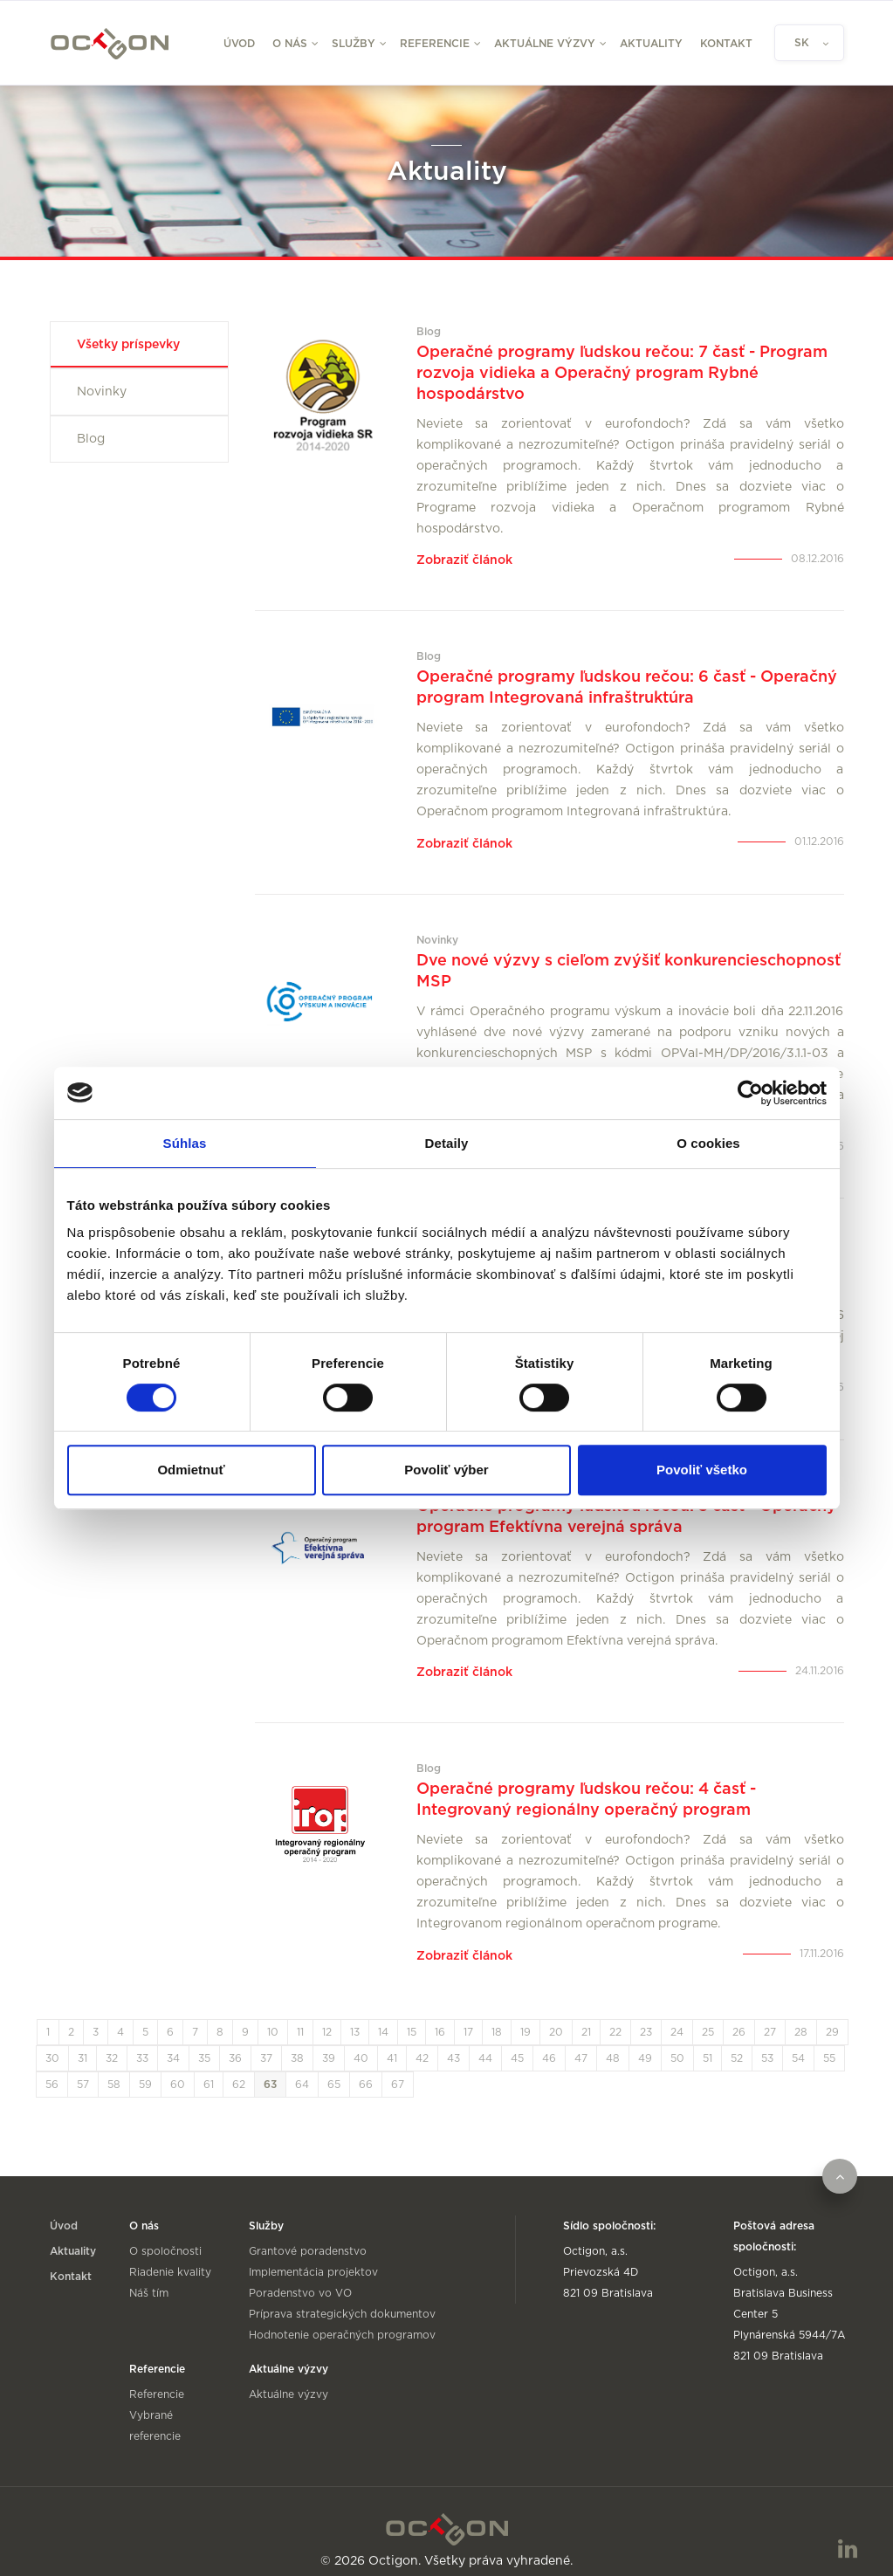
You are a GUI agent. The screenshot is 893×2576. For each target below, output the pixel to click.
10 (272, 2019)
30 (52, 2045)
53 (767, 2045)
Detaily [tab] (447, 1143)
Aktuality (651, 43)
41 (392, 2045)
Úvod (239, 43)
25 (708, 2019)
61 (208, 2071)
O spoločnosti (165, 2238)
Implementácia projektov (313, 2259)
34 (173, 2045)
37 (266, 2045)
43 (453, 2045)
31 (82, 2045)
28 (800, 2019)
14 (383, 2019)
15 (411, 2019)
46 (549, 2045)
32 (112, 2045)
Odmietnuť (190, 1469)
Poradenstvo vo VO (300, 2280)
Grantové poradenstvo (308, 2238)
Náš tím (148, 2280)
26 (738, 2019)
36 (235, 2045)
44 (485, 2045)
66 (366, 2071)
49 (645, 2045)
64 (302, 2071)
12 (327, 2019)
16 (440, 2019)
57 (83, 2071)
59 (145, 2071)
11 (300, 2019)
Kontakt (726, 43)
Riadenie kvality (170, 2259)
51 (707, 2045)
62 (238, 2071)
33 (142, 2045)
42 (422, 2045)
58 (113, 2071)
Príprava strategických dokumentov (342, 2301)
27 (770, 2019)
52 (737, 2045)
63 (270, 2071)
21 (586, 2019)
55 (829, 2045)
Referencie (156, 2381)
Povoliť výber (446, 1469)
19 (525, 2019)
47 (580, 2045)
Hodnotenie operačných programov (342, 2322)
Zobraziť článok (464, 559)
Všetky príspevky (128, 345)
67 (397, 2071)
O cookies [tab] (708, 1143)
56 (51, 2071)
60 (177, 2071)
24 (676, 2019)
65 (333, 2071)
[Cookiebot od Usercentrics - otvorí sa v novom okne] (750, 1093)
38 (297, 2045)
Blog (91, 439)
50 (677, 2045)
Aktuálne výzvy (288, 2381)
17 (468, 2019)
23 (646, 2019)
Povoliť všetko (701, 1469)
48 (613, 2045)
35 (204, 2045)
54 (798, 2045)
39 (328, 2045)
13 (355, 2019)
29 (832, 2019)
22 (615, 2019)
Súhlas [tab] (185, 1143)
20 (556, 2019)
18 (496, 2019)
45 (517, 2045)
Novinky (102, 392)
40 (361, 2045)
